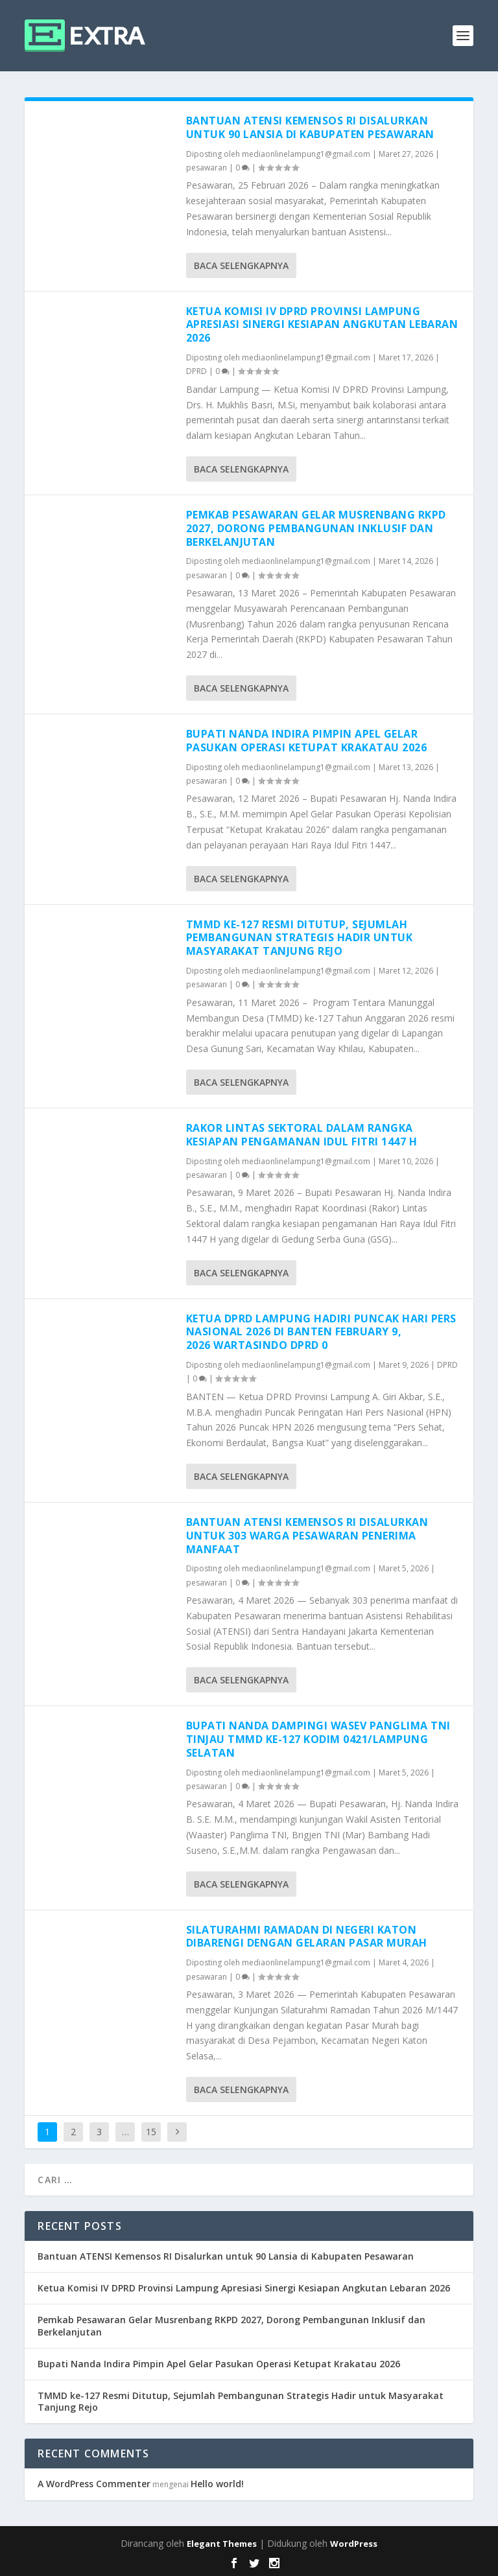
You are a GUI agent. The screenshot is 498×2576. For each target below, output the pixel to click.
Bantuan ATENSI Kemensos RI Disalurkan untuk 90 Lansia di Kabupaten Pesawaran (310, 127)
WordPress (353, 2543)
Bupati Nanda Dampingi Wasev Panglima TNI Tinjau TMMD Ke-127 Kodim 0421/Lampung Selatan (318, 1739)
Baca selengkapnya (241, 265)
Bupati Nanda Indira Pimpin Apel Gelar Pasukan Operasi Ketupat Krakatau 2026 (306, 741)
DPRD (196, 371)
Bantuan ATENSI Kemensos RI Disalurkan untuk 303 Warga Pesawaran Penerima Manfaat (307, 1535)
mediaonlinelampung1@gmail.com (306, 153)
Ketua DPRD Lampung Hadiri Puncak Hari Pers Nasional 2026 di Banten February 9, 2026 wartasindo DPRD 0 (321, 1332)
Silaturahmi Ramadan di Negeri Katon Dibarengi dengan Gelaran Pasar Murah (306, 1936)
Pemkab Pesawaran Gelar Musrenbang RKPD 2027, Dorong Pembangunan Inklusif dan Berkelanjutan (316, 528)
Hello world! (217, 2483)
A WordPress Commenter (94, 2483)
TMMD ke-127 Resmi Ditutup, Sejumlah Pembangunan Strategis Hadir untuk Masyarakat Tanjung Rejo (299, 938)
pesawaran (206, 167)
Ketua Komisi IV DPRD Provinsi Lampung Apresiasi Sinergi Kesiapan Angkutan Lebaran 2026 (322, 324)
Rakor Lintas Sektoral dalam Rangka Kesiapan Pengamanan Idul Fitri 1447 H (302, 1135)
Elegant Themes (222, 2543)
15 (151, 2131)
